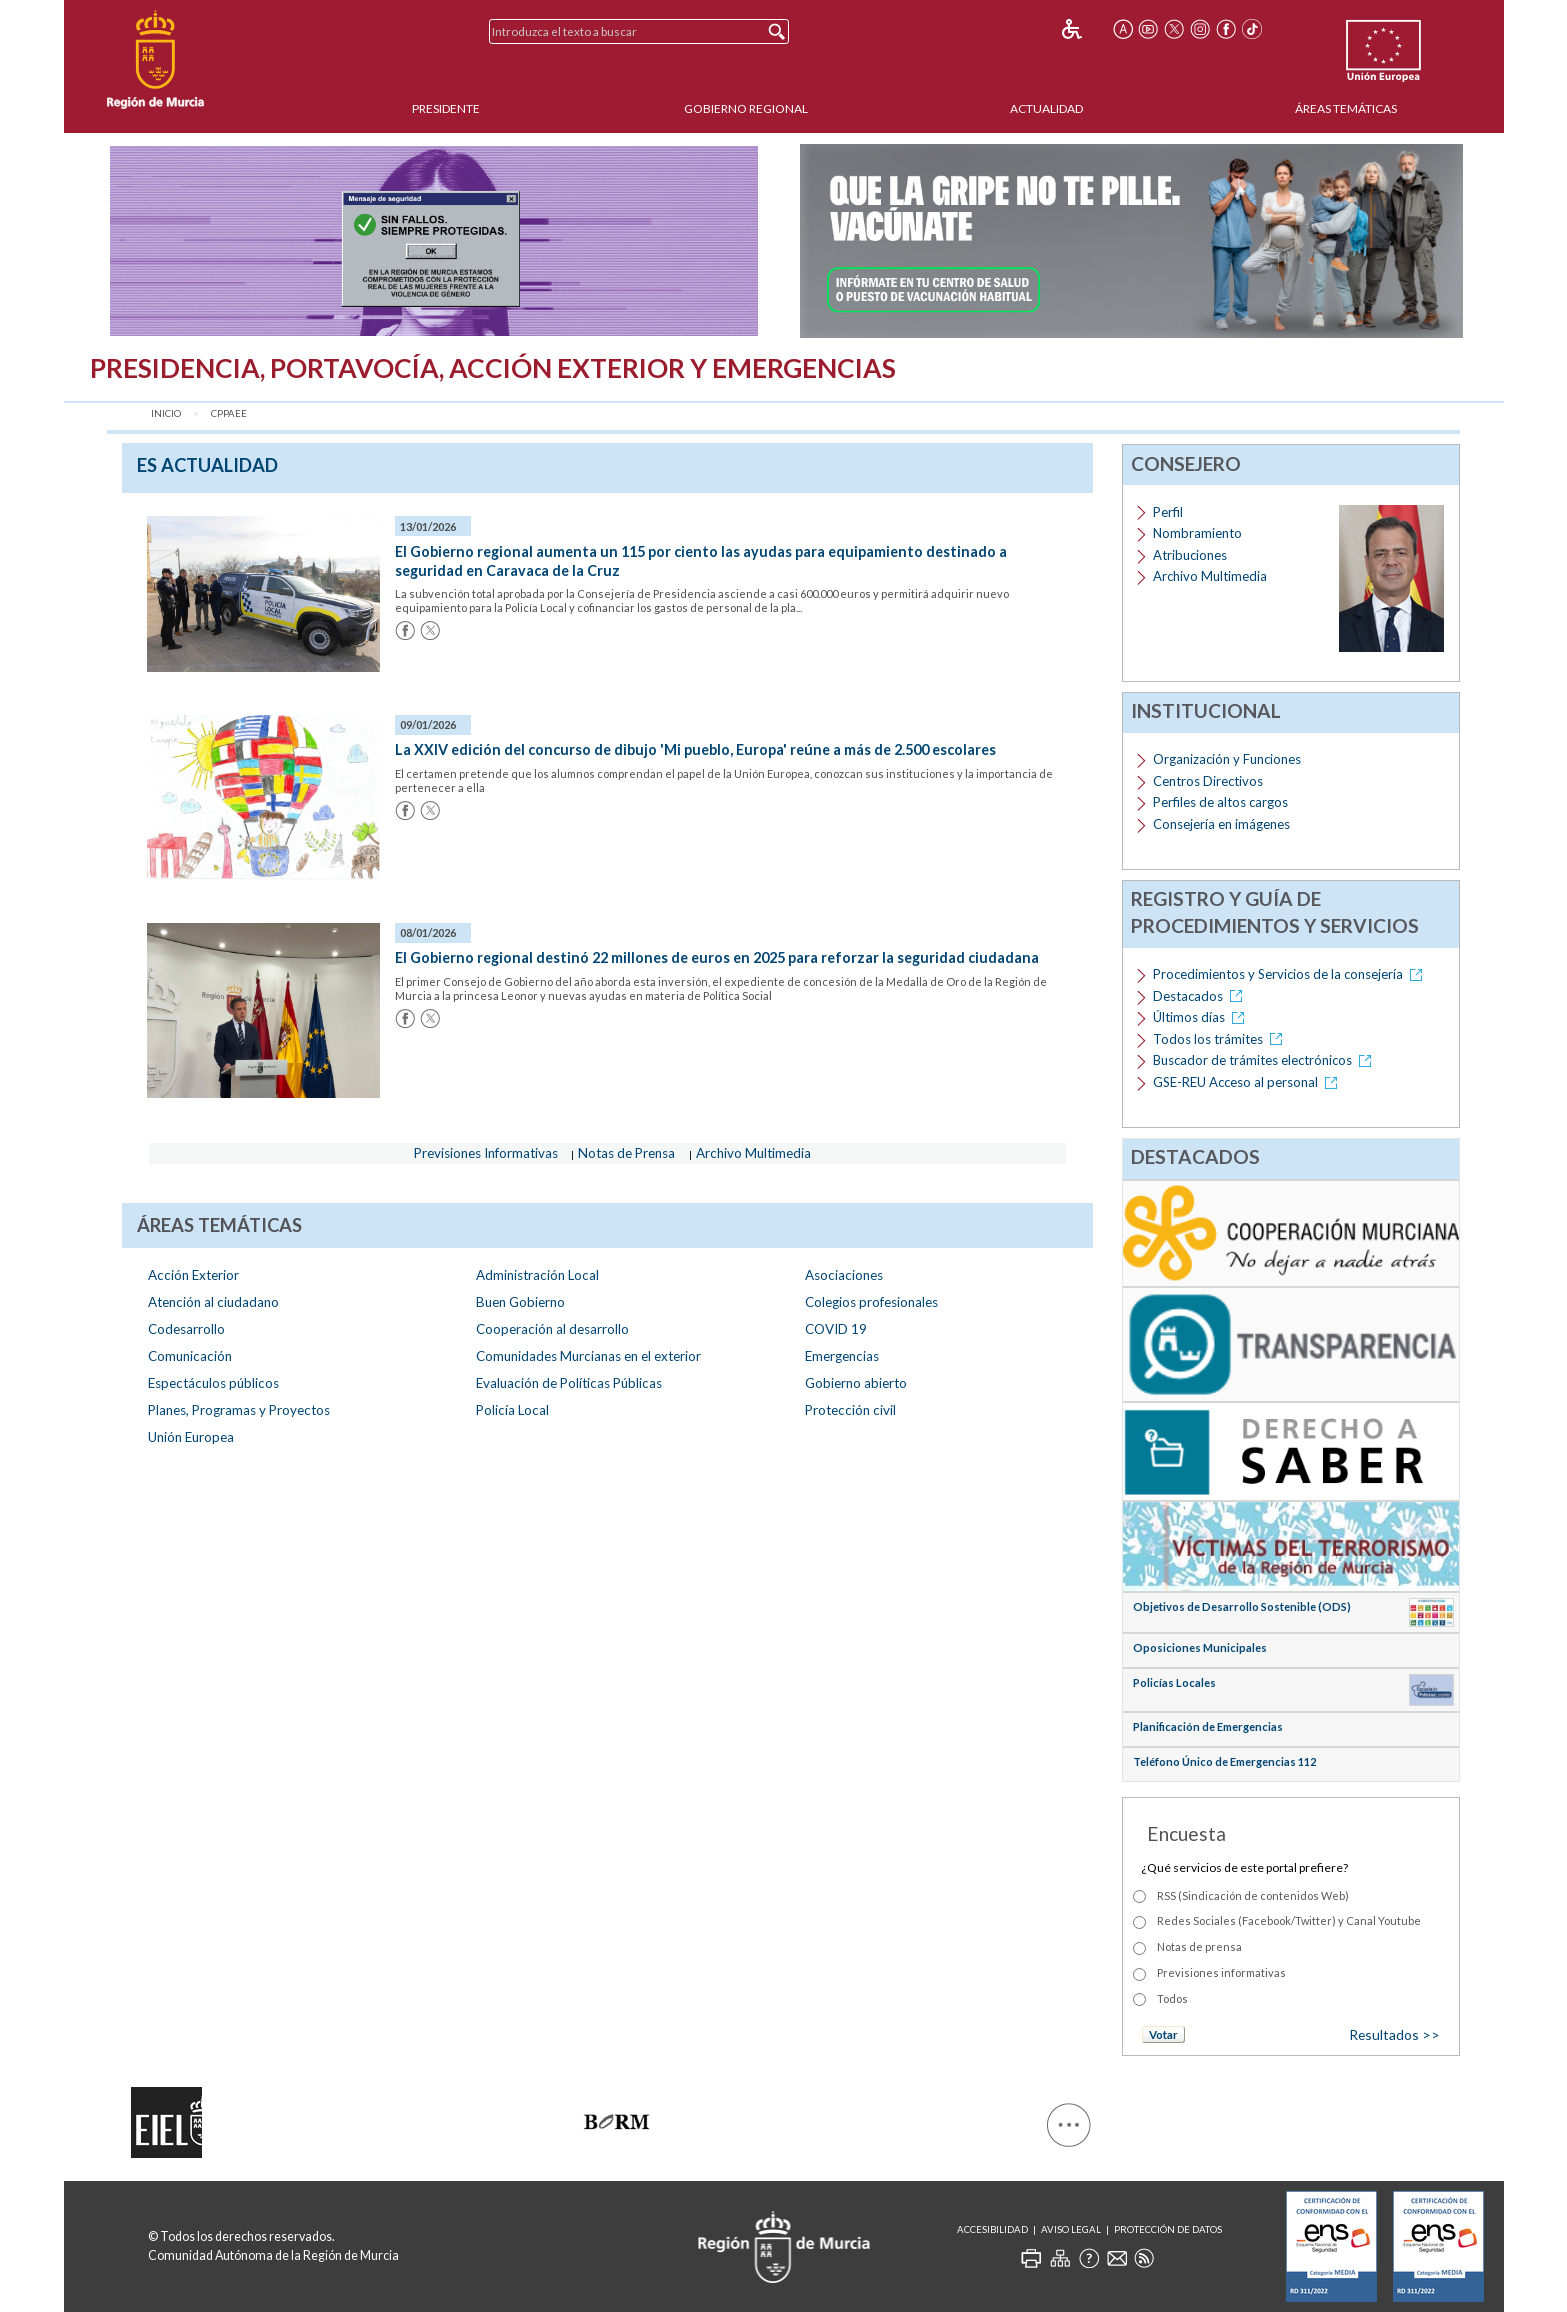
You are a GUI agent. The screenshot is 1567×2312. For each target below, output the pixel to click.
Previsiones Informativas (486, 1153)
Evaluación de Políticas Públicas (569, 1383)
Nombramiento (1197, 533)
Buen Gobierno (520, 1302)
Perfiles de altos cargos (1220, 802)
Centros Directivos (1208, 781)
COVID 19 (836, 1329)
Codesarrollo (186, 1329)
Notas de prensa (1199, 1946)
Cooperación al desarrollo (552, 1329)
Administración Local (537, 1275)
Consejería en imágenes (1221, 824)
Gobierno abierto (856, 1383)
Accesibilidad (992, 2229)
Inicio (166, 413)
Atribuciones (1190, 555)
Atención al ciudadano (213, 1302)
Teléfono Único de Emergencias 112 (1224, 1761)
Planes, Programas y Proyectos (239, 1410)
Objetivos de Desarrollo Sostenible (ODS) (1242, 1606)
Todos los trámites (1221, 1039)
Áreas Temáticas (1346, 108)
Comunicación (190, 1356)
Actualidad (1046, 108)
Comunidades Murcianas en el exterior (588, 1356)
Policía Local (512, 1410)
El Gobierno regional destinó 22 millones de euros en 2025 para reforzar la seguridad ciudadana (717, 957)
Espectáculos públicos (213, 1383)
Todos (1172, 1998)
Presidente (446, 108)
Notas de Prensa (626, 1153)
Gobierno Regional (746, 108)
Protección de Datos (1168, 2229)
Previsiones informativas (1221, 1972)
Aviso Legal (1071, 2229)
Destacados (1201, 996)
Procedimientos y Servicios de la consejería (1291, 974)
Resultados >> (1394, 2034)
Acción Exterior (193, 1275)
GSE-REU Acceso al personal (1248, 1082)
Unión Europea (191, 1437)
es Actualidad (207, 465)
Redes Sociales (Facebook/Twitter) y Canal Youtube (1289, 1920)
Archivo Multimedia (753, 1153)
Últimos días (1202, 1017)
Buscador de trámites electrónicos (1265, 1060)
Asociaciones (844, 1275)
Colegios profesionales (871, 1302)
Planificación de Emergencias (1208, 1726)
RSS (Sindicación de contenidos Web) (1253, 1895)
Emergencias (842, 1356)
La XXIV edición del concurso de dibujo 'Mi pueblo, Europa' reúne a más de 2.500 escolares (695, 749)
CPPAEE (229, 413)
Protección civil (850, 1410)
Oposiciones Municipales (1200, 1647)
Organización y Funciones (1227, 759)
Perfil (1168, 512)
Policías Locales (1174, 1682)
